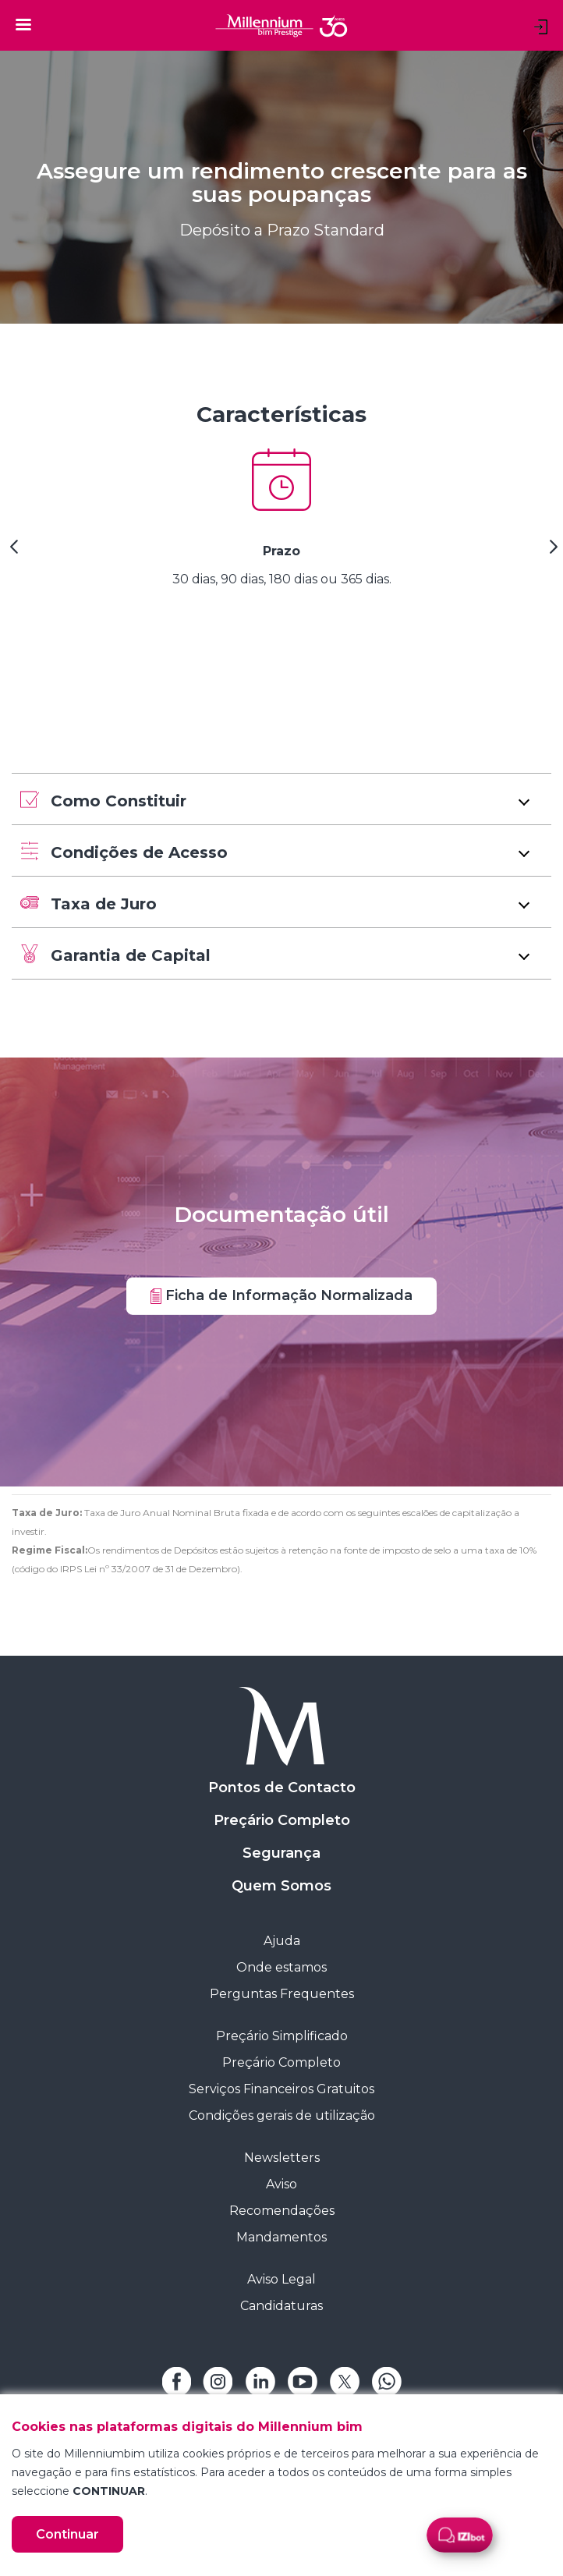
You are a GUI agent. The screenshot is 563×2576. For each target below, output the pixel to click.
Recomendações (282, 2210)
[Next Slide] (551, 552)
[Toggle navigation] (23, 24)
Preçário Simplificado (282, 2036)
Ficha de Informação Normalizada (281, 1295)
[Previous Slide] (11, 552)
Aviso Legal (281, 2279)
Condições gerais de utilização (282, 2115)
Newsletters (282, 2157)
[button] (281, 799)
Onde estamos (281, 1967)
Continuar (67, 2534)
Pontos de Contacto (282, 1787)
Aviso (281, 2184)
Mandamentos (281, 2237)
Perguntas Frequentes (282, 1993)
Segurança (281, 1853)
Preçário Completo (282, 1820)
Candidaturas (281, 2305)
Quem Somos (281, 1885)
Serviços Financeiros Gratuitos (281, 2089)
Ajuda (282, 1940)
